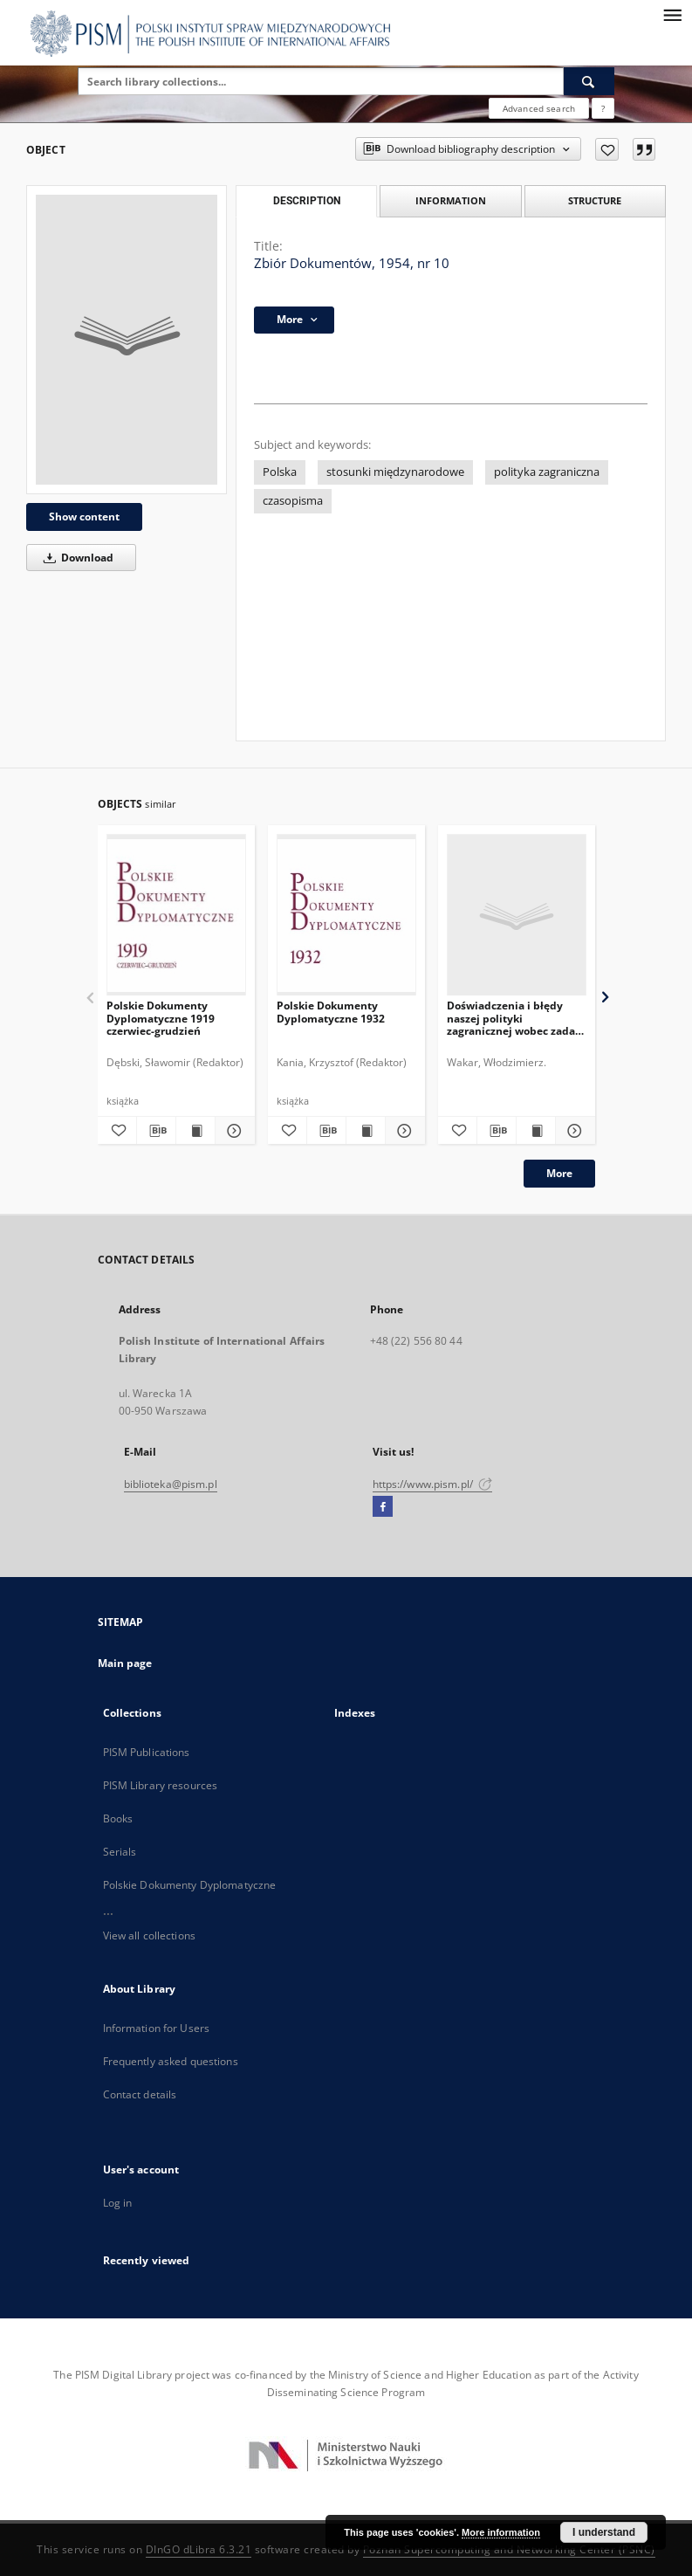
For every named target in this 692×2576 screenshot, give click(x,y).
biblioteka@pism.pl (170, 1484)
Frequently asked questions (170, 2061)
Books (118, 1818)
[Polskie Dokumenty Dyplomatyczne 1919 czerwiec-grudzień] (176, 915)
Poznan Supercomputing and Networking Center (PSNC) (509, 2549)
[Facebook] (383, 1507)
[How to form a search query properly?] (603, 108)
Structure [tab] (594, 200)
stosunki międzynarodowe (395, 472)
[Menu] (672, 14)
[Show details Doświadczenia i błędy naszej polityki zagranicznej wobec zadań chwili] (572, 1130)
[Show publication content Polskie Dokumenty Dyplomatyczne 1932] (365, 1130)
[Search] (589, 81)
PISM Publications (146, 1752)
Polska (280, 472)
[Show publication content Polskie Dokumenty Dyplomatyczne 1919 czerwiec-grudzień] (195, 1130)
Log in (118, 2202)
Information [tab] (450, 200)
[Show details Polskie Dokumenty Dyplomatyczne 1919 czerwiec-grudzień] (232, 1130)
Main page (125, 1663)
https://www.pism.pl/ (433, 1484)
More (559, 1173)
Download (75, 558)
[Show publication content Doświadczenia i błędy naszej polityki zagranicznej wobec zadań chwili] (536, 1130)
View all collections (149, 1935)
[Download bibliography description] (156, 1130)
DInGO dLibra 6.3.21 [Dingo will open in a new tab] (199, 2549)
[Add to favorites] (607, 149)
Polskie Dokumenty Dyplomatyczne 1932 (331, 1011)
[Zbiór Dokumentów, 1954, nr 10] (126, 340)
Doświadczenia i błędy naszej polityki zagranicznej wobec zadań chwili (514, 1017)
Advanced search (539, 108)
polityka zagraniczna (547, 472)
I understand (603, 2532)
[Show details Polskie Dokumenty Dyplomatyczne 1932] (402, 1130)
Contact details (140, 2094)
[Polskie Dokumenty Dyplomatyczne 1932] (346, 915)
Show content (84, 516)
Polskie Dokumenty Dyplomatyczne (190, 1884)
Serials (120, 1851)
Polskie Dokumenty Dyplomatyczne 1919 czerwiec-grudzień (160, 1017)
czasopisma (293, 500)
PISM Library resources (160, 1785)
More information (501, 2532)
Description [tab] (306, 201)
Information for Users (156, 2028)
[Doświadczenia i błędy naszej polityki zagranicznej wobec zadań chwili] (517, 915)
